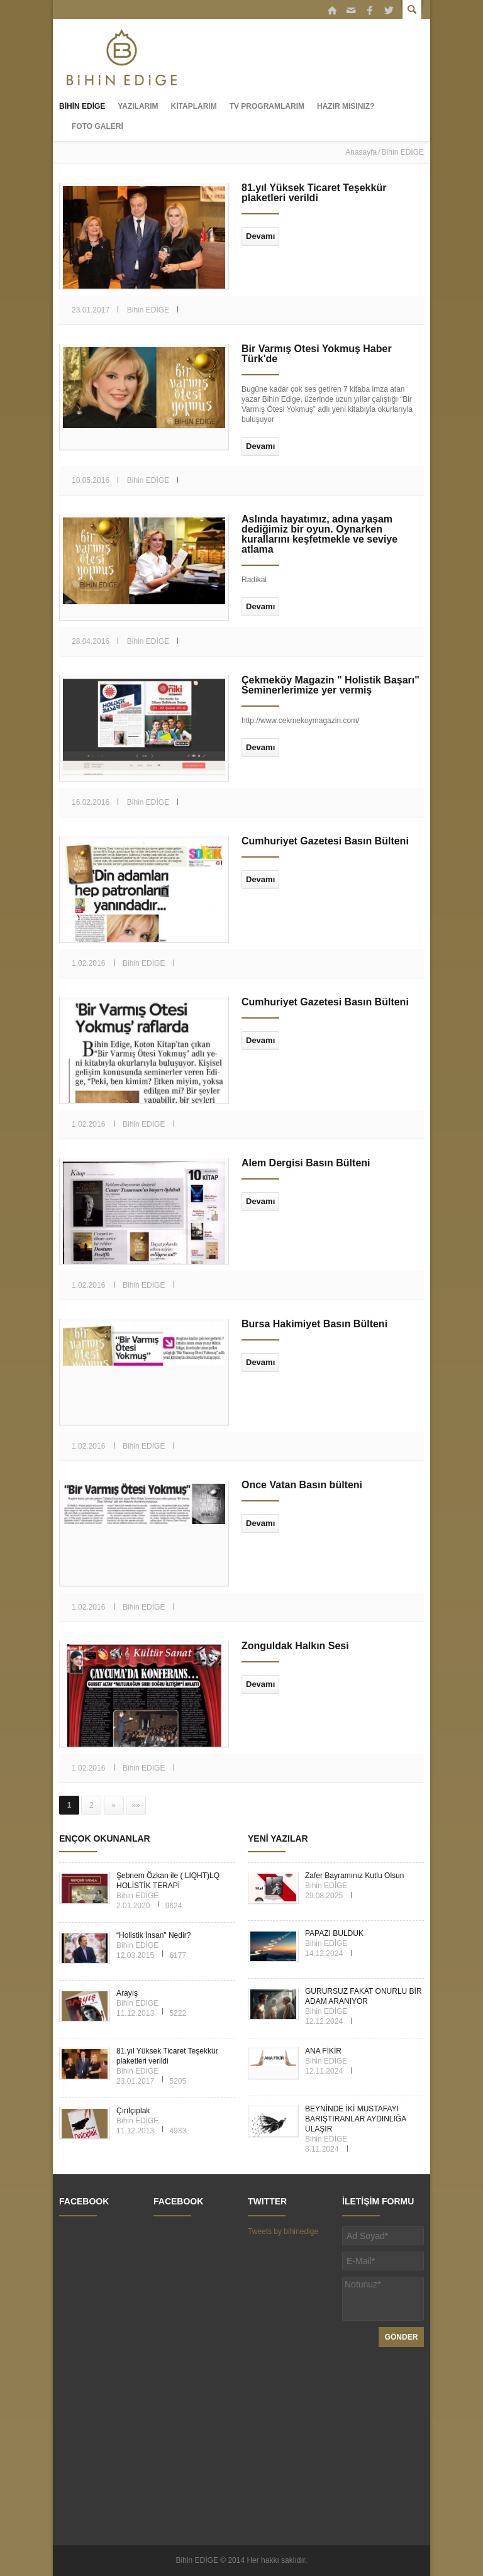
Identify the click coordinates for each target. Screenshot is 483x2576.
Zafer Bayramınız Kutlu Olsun (354, 1875)
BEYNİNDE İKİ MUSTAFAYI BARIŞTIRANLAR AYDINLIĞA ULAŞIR (355, 2118)
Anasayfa (361, 152)
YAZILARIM (138, 106)
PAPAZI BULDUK (334, 1933)
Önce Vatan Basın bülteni (302, 1484)
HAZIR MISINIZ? (345, 106)
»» (135, 1805)
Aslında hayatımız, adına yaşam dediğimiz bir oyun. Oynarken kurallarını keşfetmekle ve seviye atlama (319, 534)
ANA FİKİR (323, 2051)
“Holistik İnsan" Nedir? (153, 1935)
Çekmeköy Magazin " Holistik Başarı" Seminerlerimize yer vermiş (330, 685)
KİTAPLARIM (194, 106)
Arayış (127, 1993)
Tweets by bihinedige (283, 2231)
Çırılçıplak (133, 2110)
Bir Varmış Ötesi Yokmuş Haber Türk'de (317, 353)
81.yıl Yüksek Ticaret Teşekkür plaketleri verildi (314, 192)
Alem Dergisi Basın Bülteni (306, 1163)
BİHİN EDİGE (82, 106)
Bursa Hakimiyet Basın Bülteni (314, 1323)
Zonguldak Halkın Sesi (295, 1645)
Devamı (260, 236)
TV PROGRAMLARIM (267, 106)
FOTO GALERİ (97, 126)
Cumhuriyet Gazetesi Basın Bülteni (325, 841)
